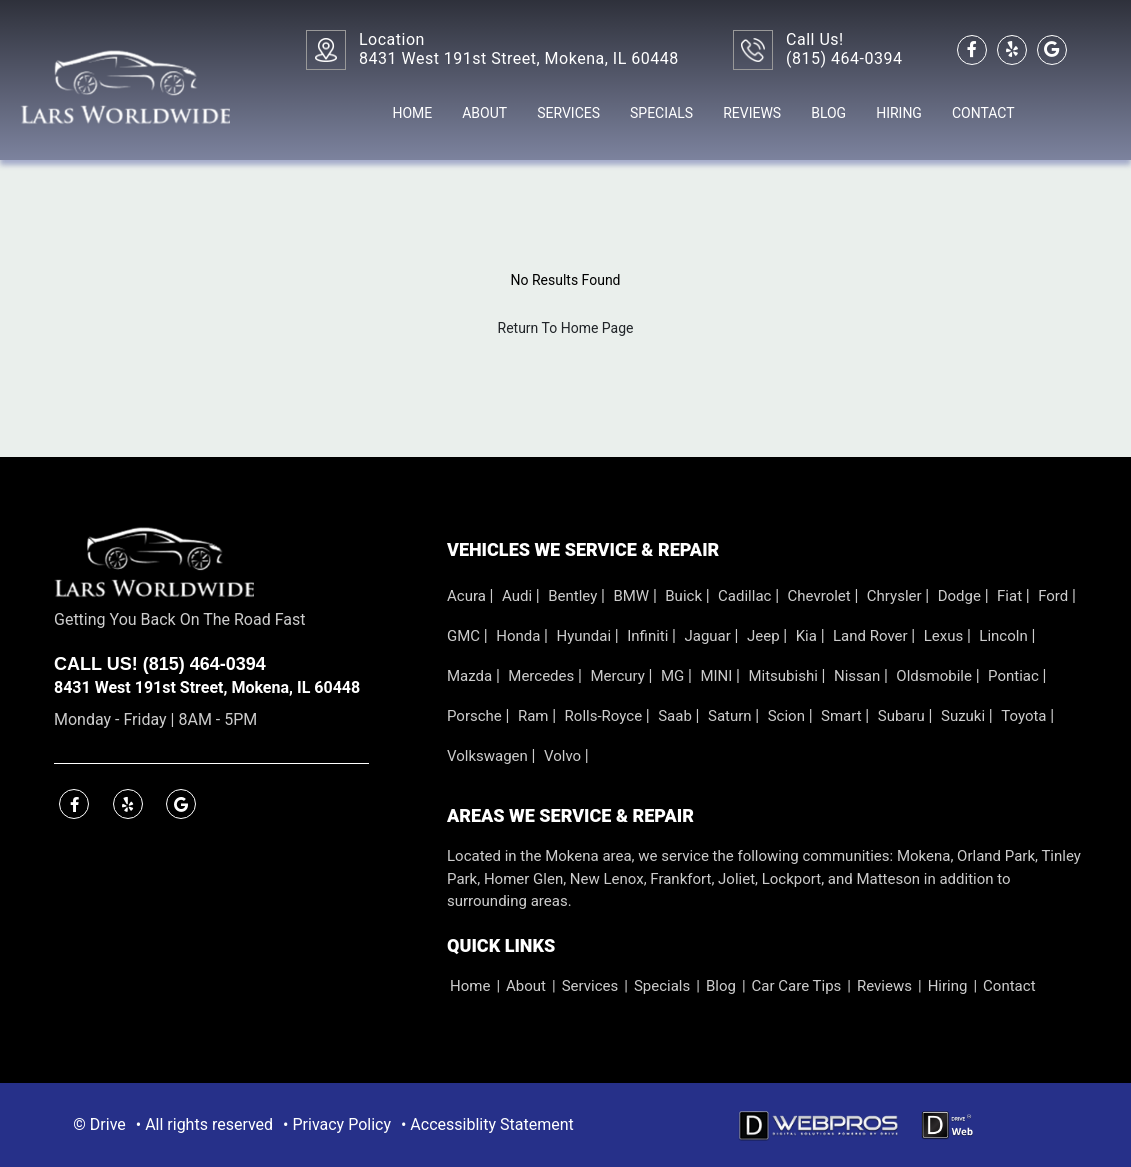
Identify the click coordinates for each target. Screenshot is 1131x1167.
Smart (843, 716)
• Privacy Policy (337, 1124)
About (484, 113)
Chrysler (896, 596)
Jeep (765, 636)
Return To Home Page (566, 328)
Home (412, 113)
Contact (983, 113)
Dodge (961, 596)
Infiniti (649, 636)
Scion (788, 716)
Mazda (471, 676)
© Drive (99, 1124)
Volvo (564, 756)
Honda (520, 636)
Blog (828, 113)
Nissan (859, 676)
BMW (632, 596)
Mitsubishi (784, 676)
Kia (808, 636)
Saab (676, 716)
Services (568, 113)
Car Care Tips (797, 986)
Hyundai (585, 636)
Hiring (899, 113)
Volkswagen (489, 756)
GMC (465, 636)
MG (674, 676)
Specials (661, 113)
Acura (468, 596)
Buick (685, 596)
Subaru (903, 716)
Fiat (1011, 596)
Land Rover (872, 636)
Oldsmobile (935, 676)
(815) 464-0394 (844, 58)
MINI (718, 676)
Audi (519, 596)
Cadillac (746, 596)
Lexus (945, 636)
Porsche (476, 716)
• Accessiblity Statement (487, 1124)
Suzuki (965, 716)
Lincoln (1005, 636)
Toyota (1025, 716)
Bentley (574, 596)
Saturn (731, 716)
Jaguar (709, 636)
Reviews (752, 113)
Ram (535, 716)
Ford (1055, 596)
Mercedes (543, 676)
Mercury (619, 676)
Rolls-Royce (605, 716)
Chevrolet (821, 596)
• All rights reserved (204, 1124)
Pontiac (1015, 676)
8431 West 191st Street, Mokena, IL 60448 (207, 687)
